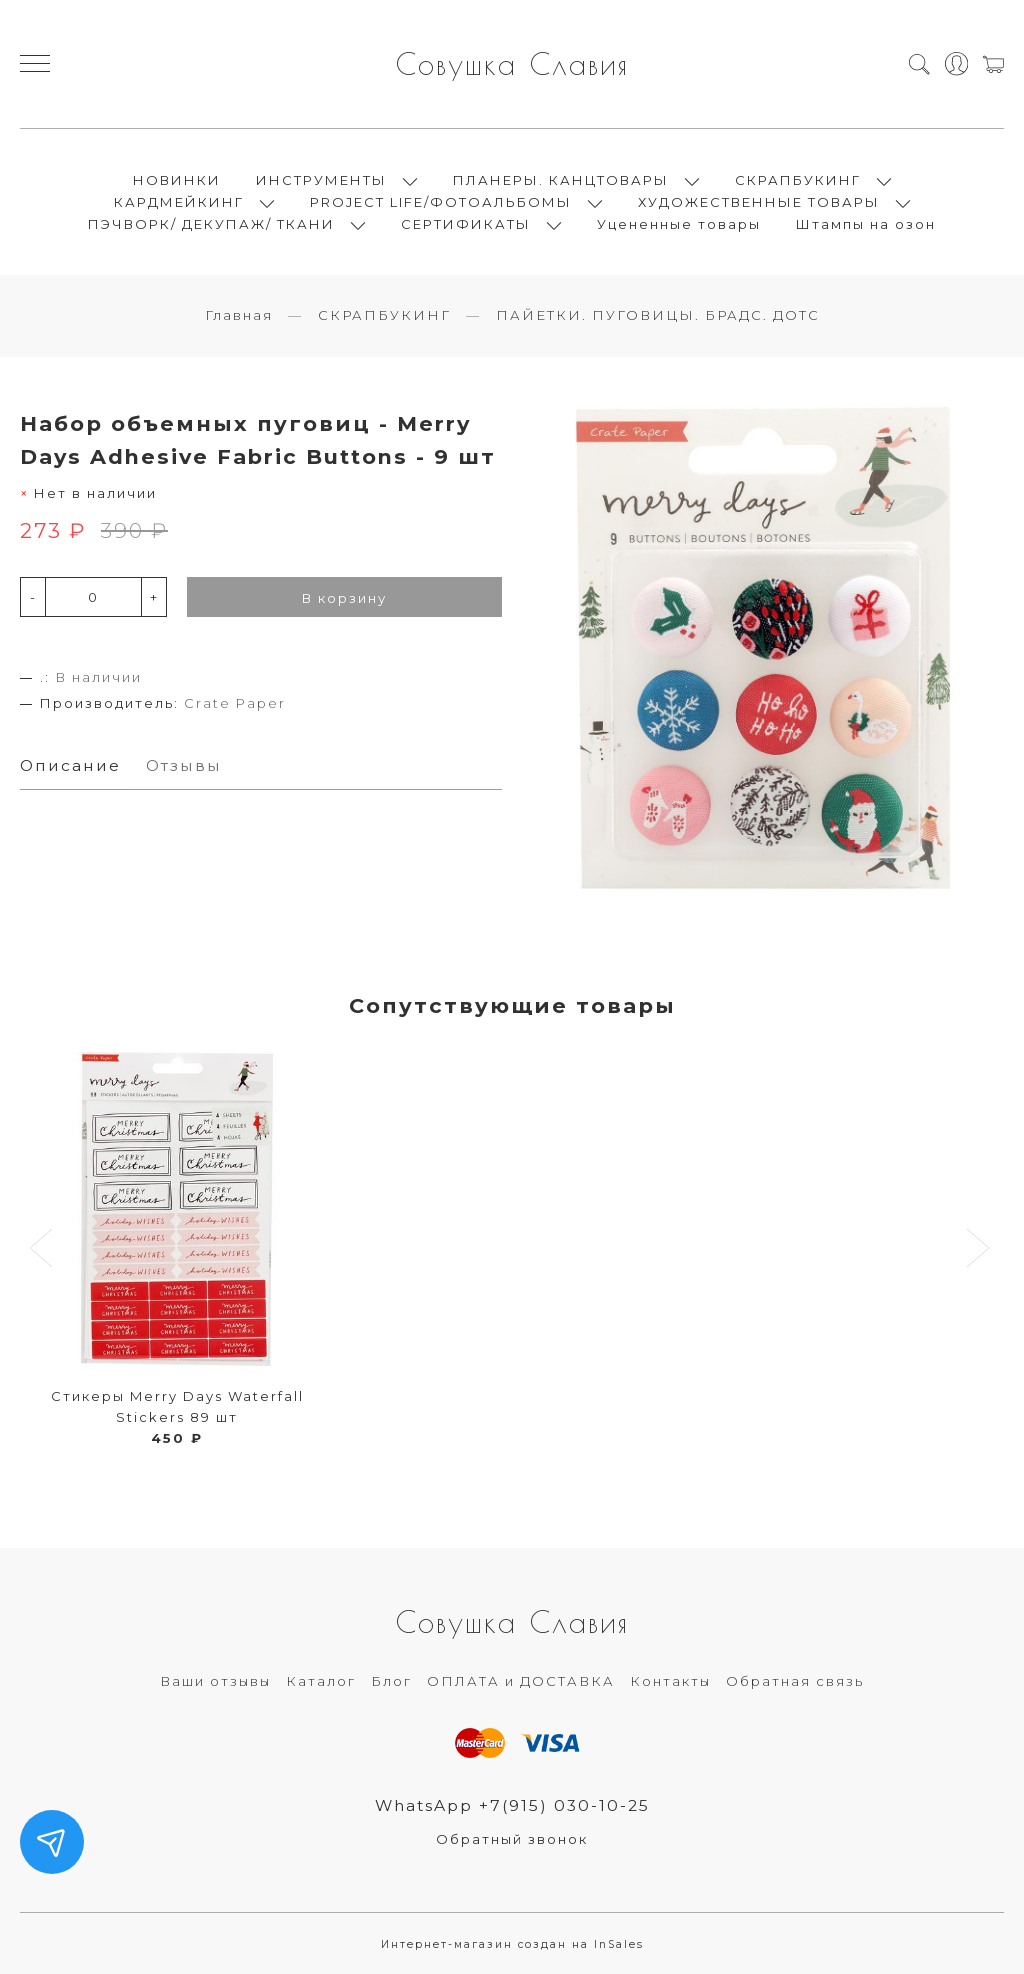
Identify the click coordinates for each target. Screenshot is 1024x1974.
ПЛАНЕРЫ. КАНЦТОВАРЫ (561, 180)
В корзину (344, 598)
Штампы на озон (866, 224)
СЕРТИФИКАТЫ (466, 224)
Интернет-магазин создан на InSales (512, 1944)
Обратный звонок (512, 1839)
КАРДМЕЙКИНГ (179, 202)
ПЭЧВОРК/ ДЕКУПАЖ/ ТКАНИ (211, 224)
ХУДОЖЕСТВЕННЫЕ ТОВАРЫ (759, 202)
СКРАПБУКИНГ (798, 180)
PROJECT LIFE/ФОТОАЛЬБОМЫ (441, 202)
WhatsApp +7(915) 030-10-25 (512, 1805)
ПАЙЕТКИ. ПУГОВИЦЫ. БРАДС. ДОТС (658, 315)
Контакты (670, 1681)
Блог (391, 1681)
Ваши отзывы (215, 1681)
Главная (239, 315)
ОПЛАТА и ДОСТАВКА (521, 1681)
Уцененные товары (679, 224)
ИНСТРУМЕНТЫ (321, 180)
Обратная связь (795, 1681)
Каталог (321, 1681)
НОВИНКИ (177, 180)
